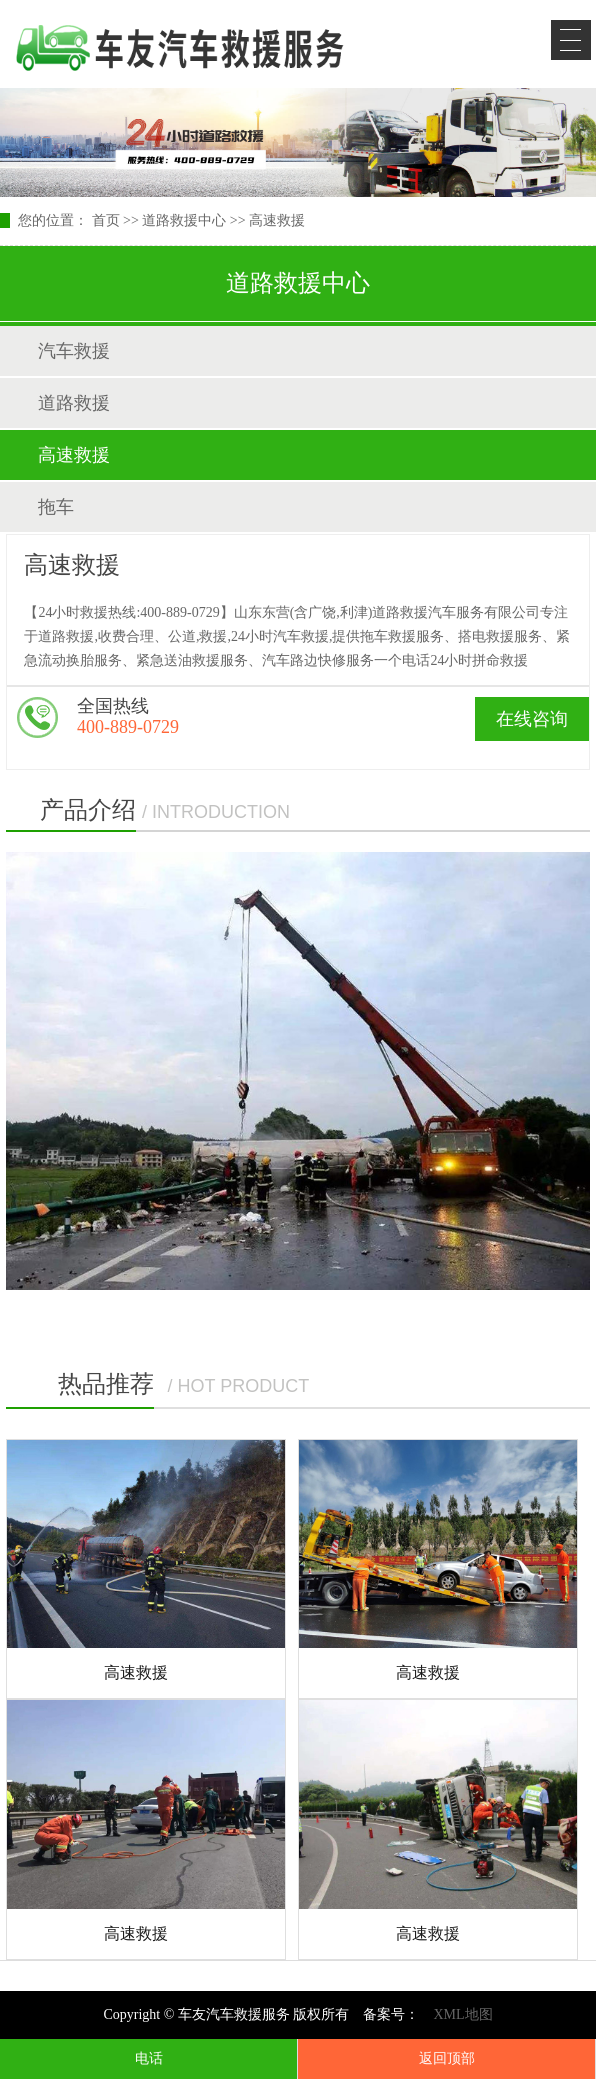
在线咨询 (532, 719)
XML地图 (462, 2014)
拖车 (56, 507)
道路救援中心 (184, 220)
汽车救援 (74, 351)
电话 (149, 2058)
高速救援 (277, 220)
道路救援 (74, 403)
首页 (106, 220)
